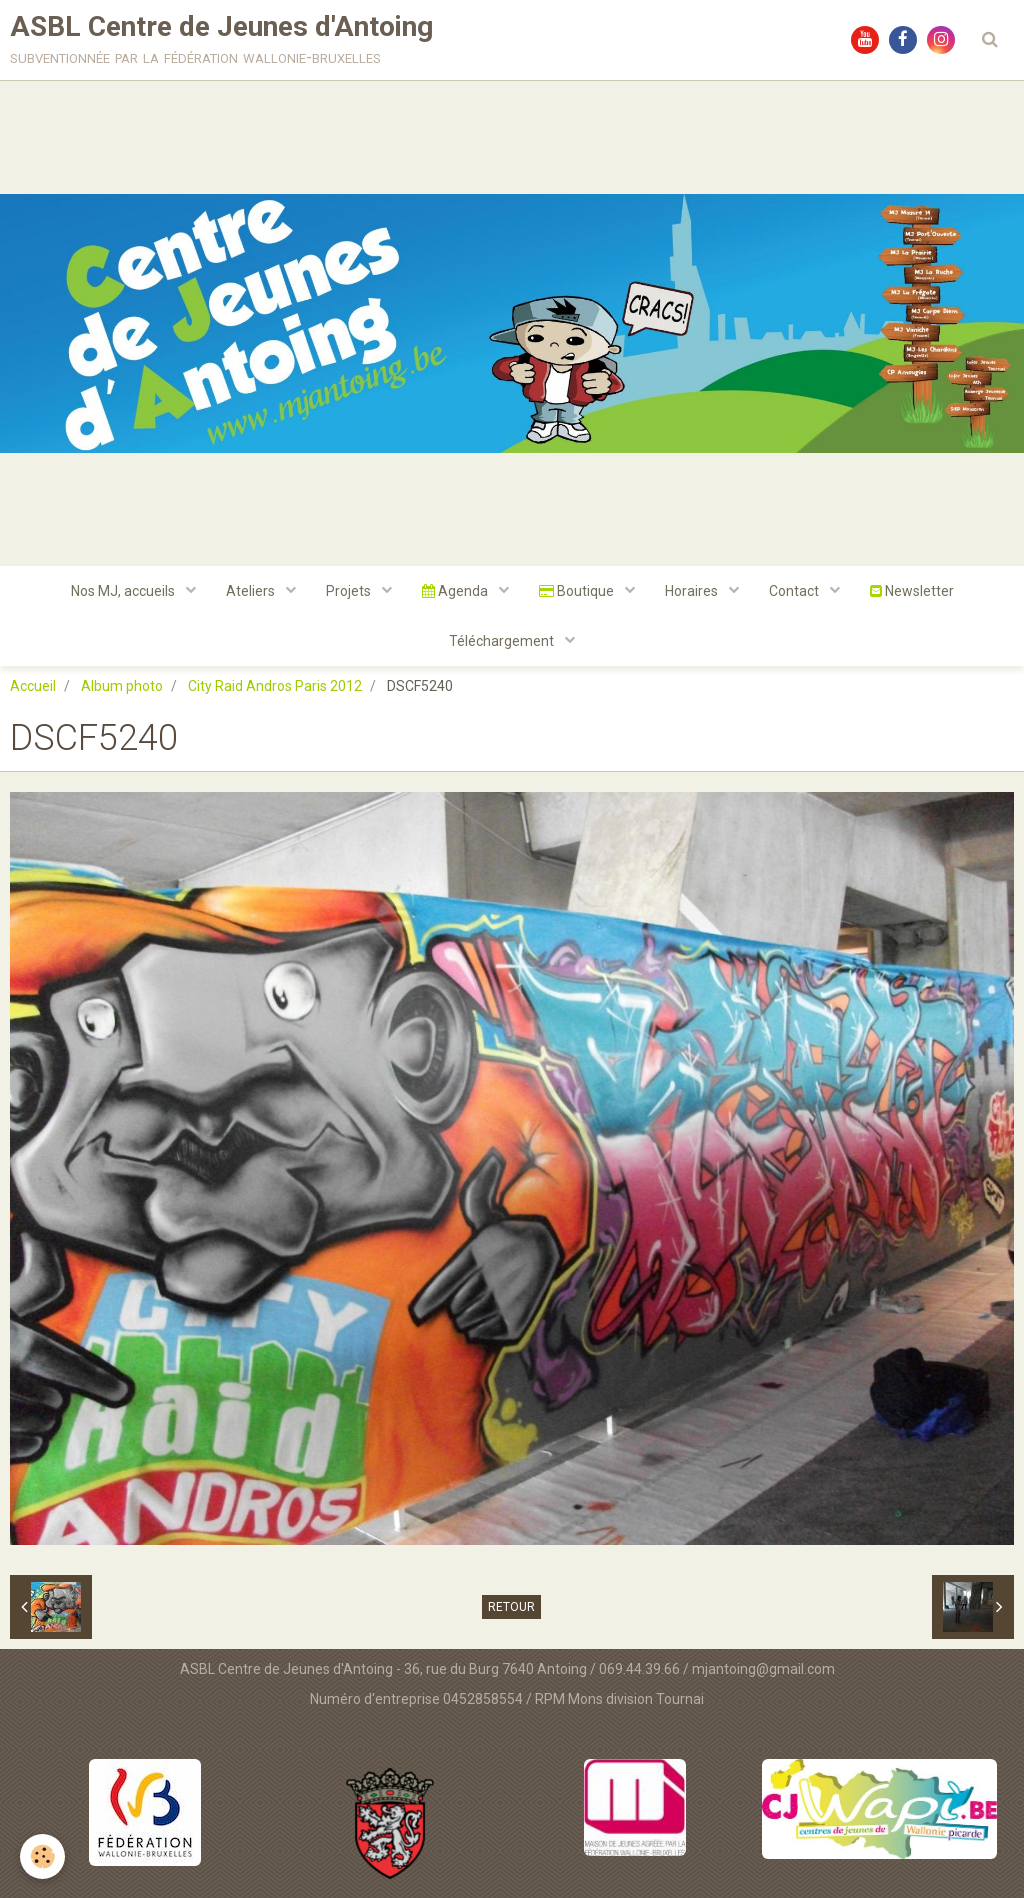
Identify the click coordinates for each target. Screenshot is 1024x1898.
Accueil (33, 686)
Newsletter (912, 591)
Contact (795, 591)
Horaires (693, 591)
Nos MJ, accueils (124, 591)
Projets (350, 591)
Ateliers (252, 591)
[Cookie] (42, 1856)
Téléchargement (503, 641)
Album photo (122, 686)
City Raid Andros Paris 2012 (275, 686)
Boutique (578, 591)
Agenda (456, 591)
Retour (511, 1607)
